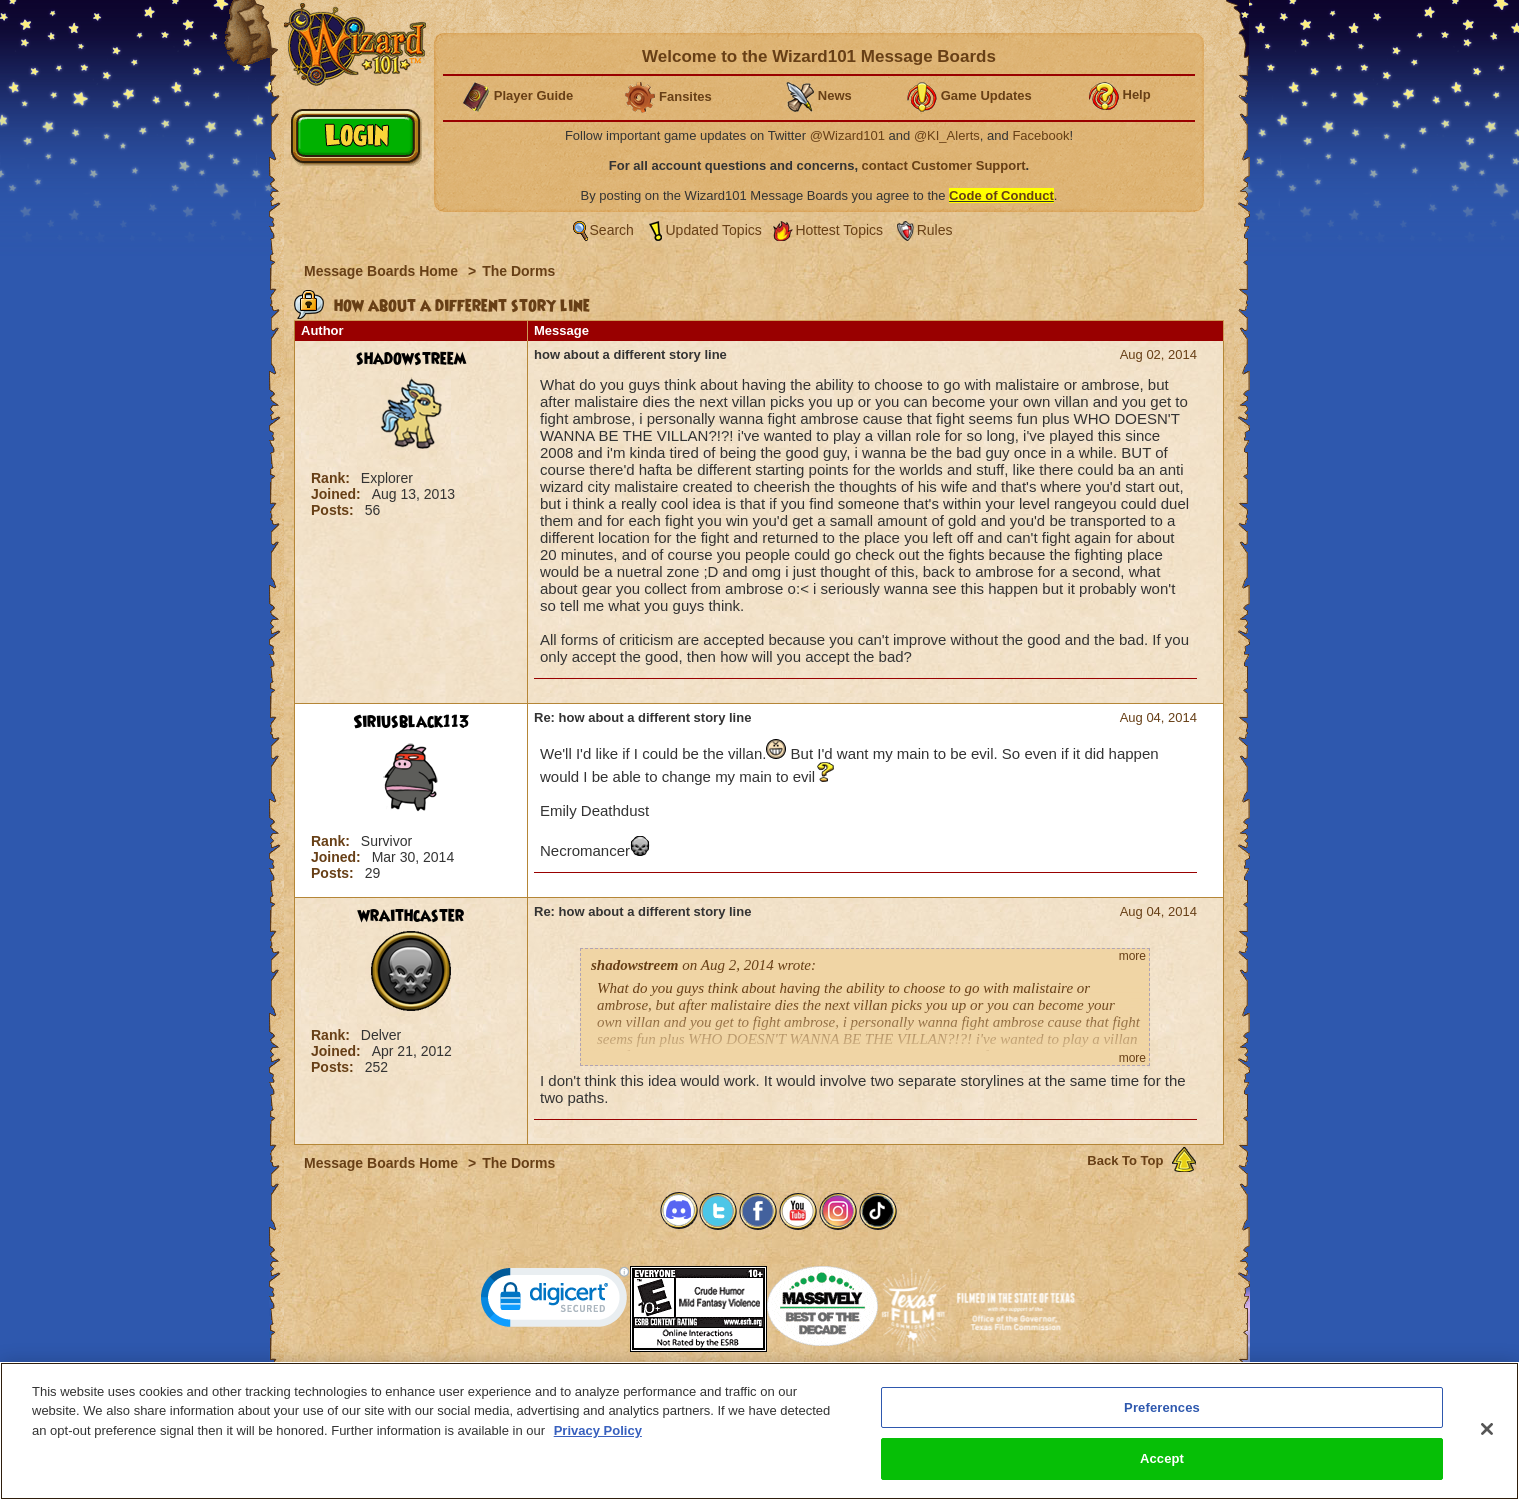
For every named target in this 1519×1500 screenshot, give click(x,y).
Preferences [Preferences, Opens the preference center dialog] (1162, 1409)
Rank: (332, 478)
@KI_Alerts (947, 135)
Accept (1162, 1461)
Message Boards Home (383, 271)
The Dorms (518, 271)
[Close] (1487, 1431)
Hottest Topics (839, 230)
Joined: (338, 494)
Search (612, 230)
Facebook (1040, 135)
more (1132, 956)
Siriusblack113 (411, 722)
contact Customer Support (944, 165)
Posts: (334, 510)
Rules (935, 230)
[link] (555, 1301)
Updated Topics (714, 230)
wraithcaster (411, 916)
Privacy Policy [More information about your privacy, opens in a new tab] (598, 1432)
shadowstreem (411, 359)
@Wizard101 (847, 135)
